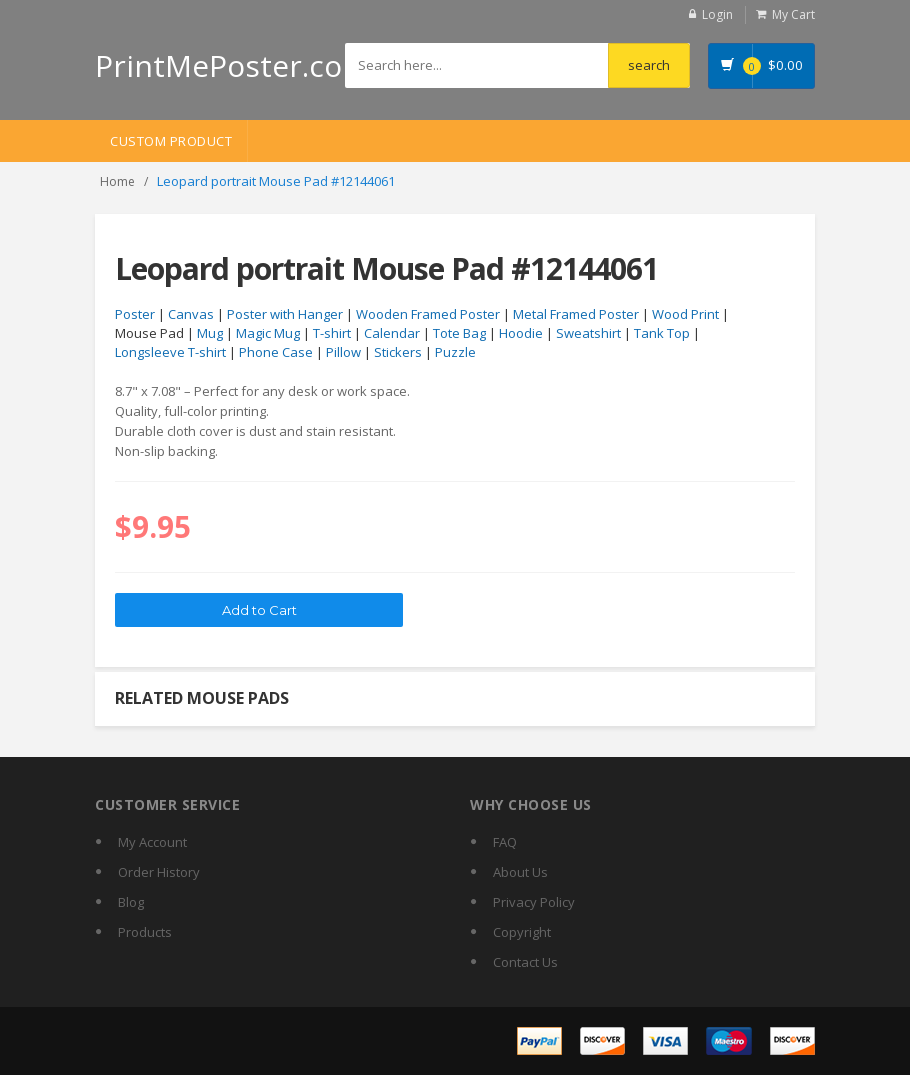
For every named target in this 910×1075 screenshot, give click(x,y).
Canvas (191, 314)
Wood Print (685, 314)
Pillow (343, 352)
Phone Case (276, 352)
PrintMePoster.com (232, 65)
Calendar (392, 333)
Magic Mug (268, 333)
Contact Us (525, 962)
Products (145, 932)
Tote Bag (459, 333)
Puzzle (455, 352)
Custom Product (171, 141)
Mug (210, 333)
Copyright (522, 932)
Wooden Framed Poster (428, 314)
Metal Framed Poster (576, 314)
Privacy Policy (534, 902)
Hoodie (521, 333)
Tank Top (662, 333)
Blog (131, 902)
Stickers (398, 352)
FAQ (505, 842)
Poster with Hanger (285, 314)
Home (117, 181)
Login (717, 14)
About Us (520, 872)
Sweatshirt (588, 333)
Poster (135, 314)
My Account (152, 842)
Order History (159, 872)
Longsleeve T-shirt (170, 352)
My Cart (793, 14)
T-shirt (332, 333)
